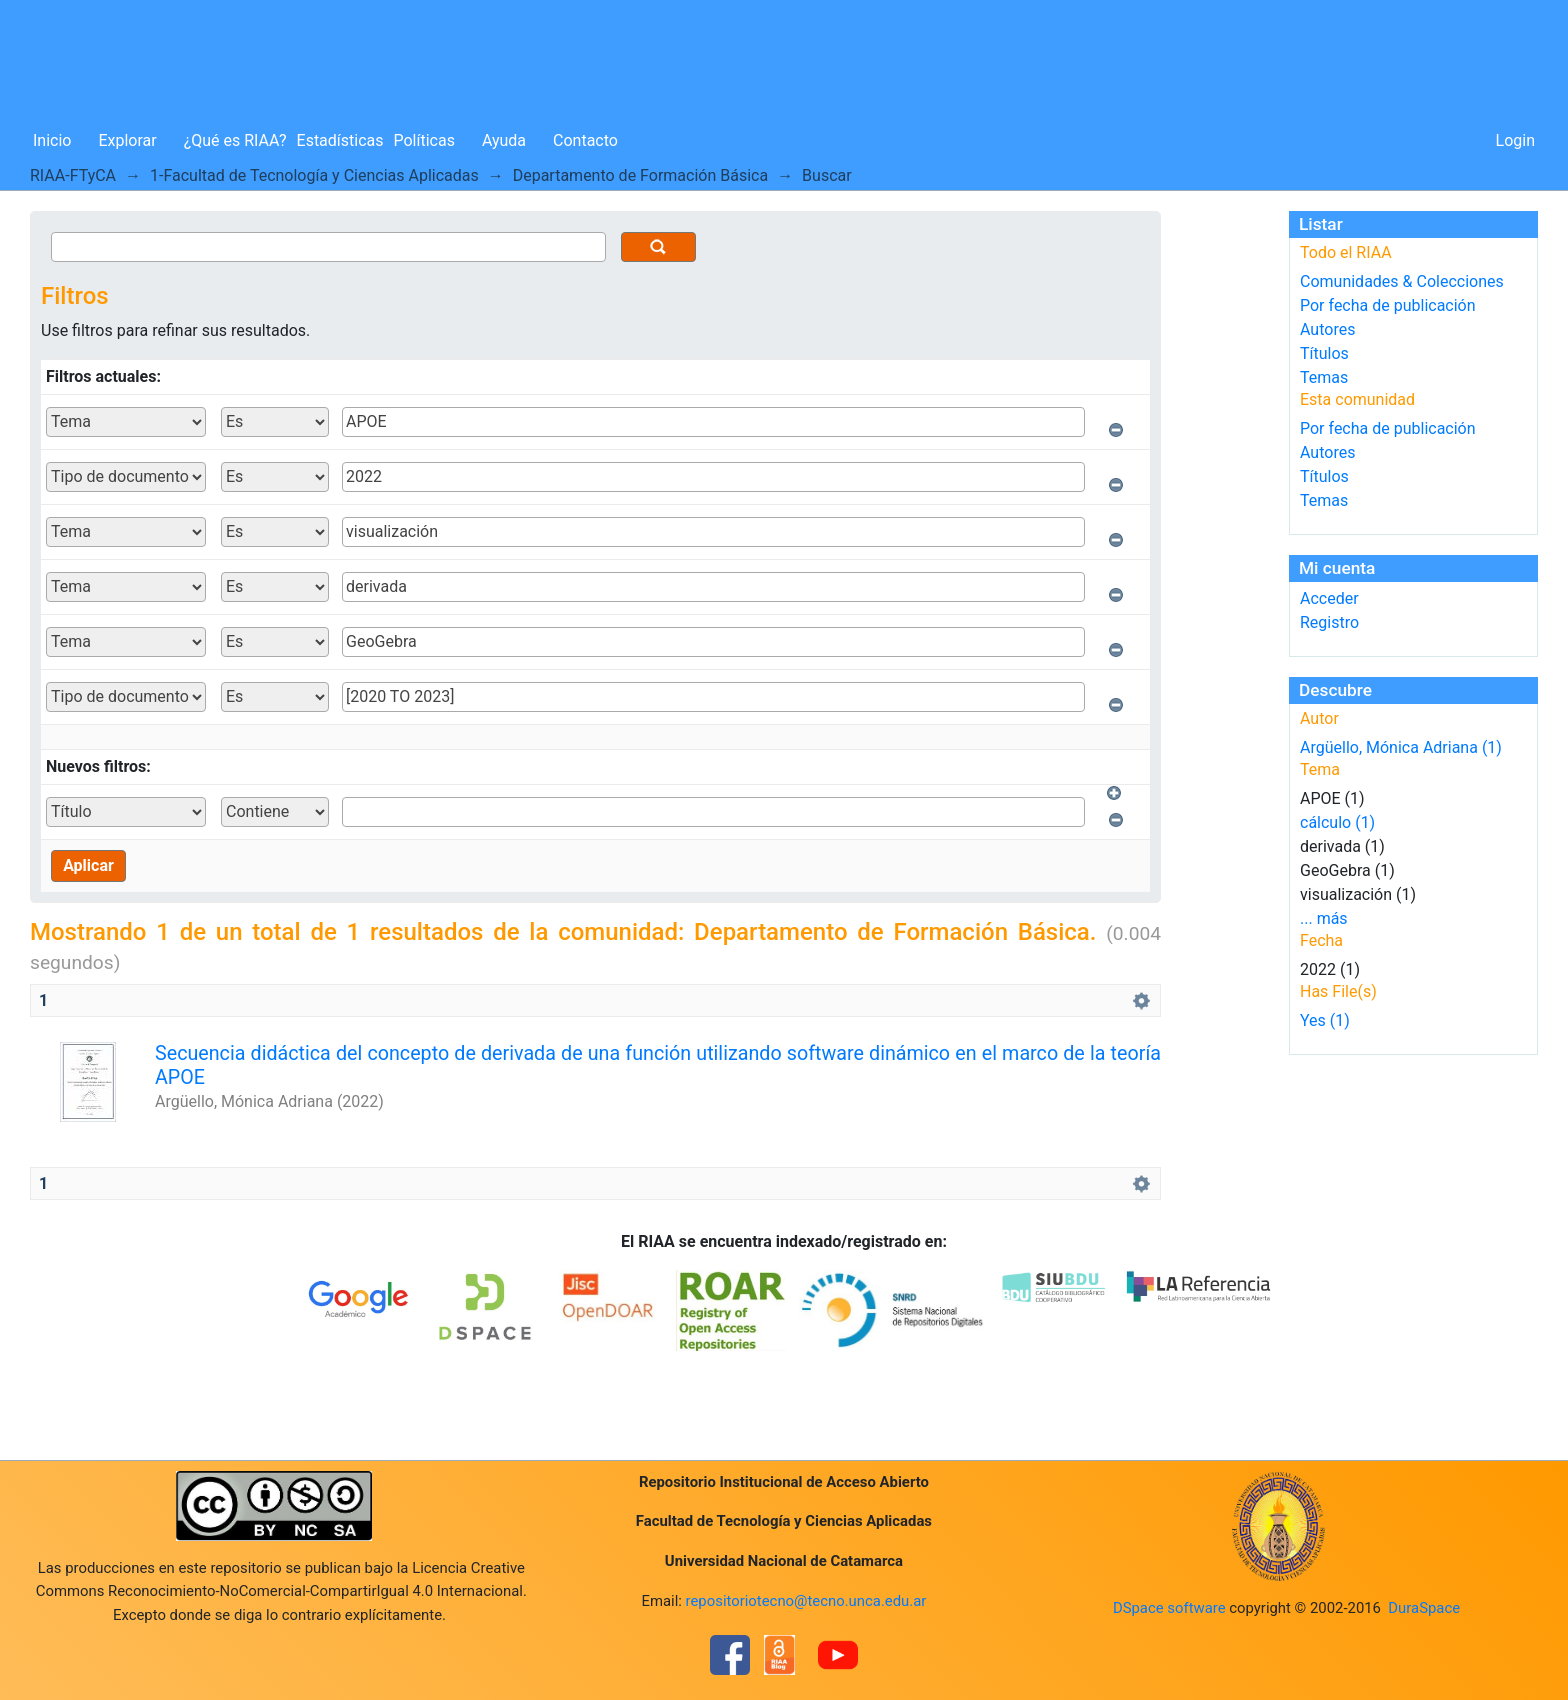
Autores (1327, 329)
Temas (1324, 377)
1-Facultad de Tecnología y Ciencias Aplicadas (314, 175)
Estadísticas (340, 140)
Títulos (1324, 353)
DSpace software (1169, 1608)
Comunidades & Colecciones (1402, 281)
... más (1324, 918)
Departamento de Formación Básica (640, 175)
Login (1515, 140)
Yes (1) (1325, 1020)
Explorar (127, 140)
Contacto (585, 140)
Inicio (52, 140)
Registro (1329, 622)
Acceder (1329, 598)
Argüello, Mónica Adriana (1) (1401, 747)
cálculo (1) (1337, 822)
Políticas (424, 140)
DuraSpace (1424, 1608)
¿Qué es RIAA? (235, 140)
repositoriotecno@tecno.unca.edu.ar (806, 1601)
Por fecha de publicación (1388, 305)
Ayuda (504, 140)
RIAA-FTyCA (73, 175)
